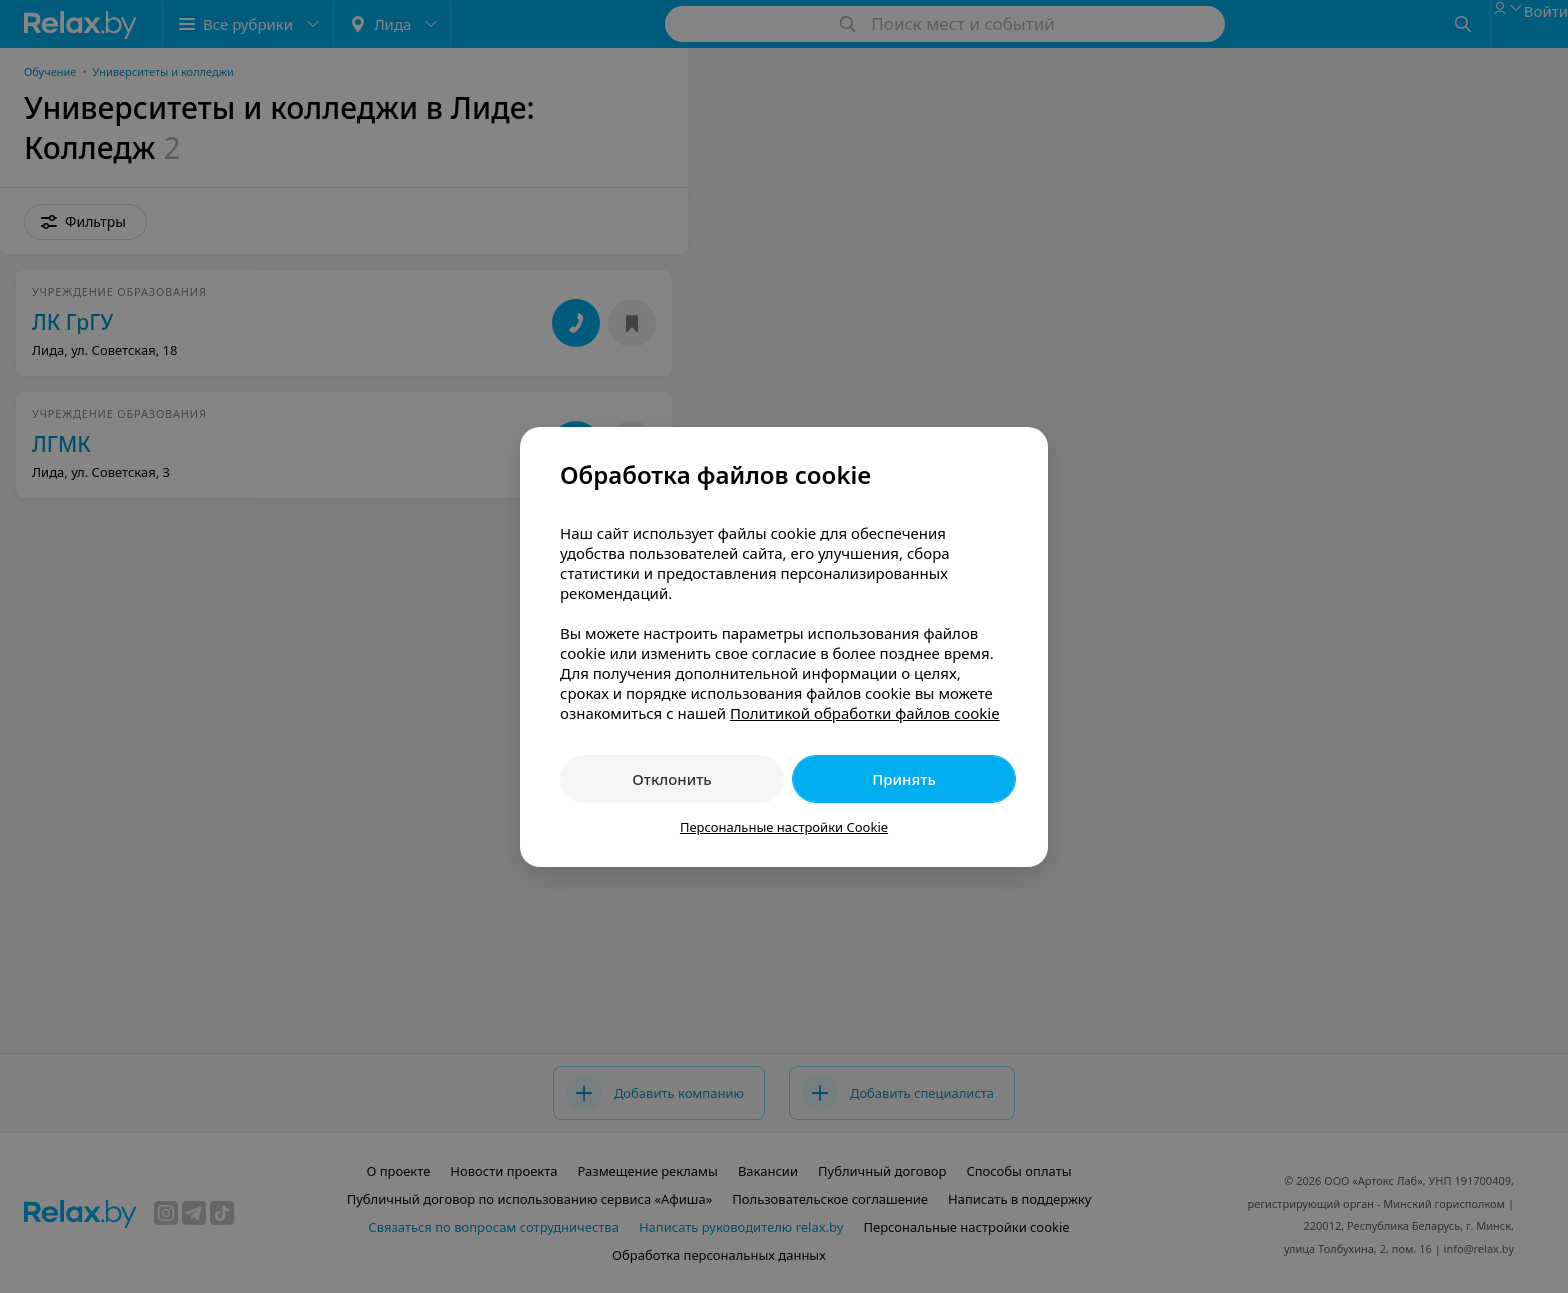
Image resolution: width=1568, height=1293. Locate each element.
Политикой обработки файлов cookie (865, 713)
